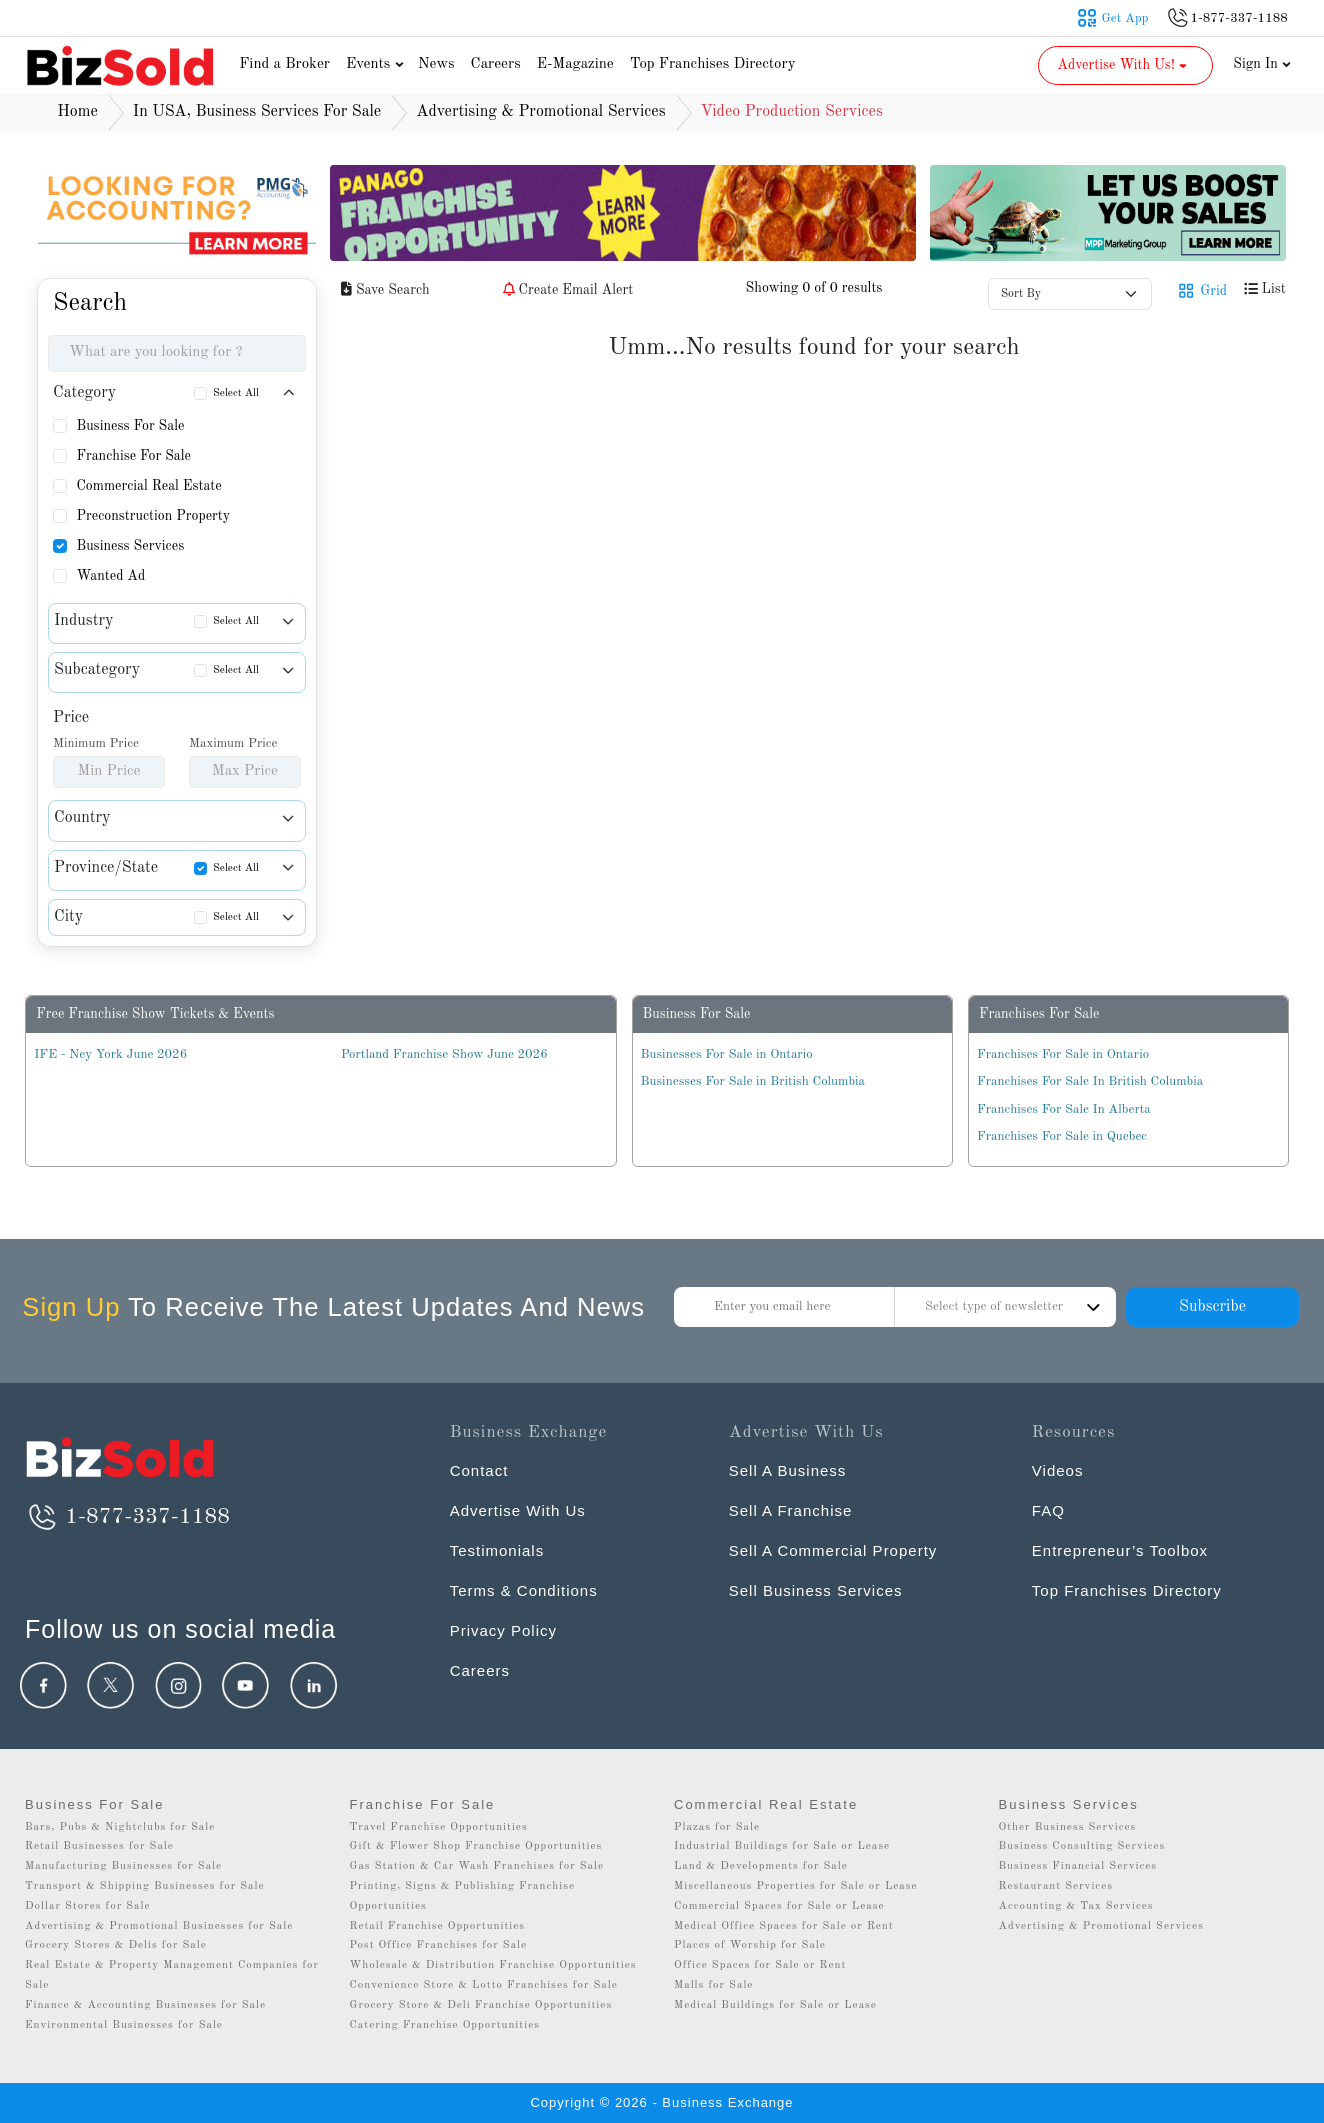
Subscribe (1212, 1307)
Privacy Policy (503, 1630)
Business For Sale (130, 426)
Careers (496, 64)
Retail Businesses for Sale (99, 1846)
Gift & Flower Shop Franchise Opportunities (476, 1846)
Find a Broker (284, 64)
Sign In (1262, 64)
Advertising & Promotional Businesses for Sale (159, 1926)
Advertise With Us (518, 1510)
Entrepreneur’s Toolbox (1120, 1550)
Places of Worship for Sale (750, 1945)
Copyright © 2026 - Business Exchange (661, 2102)
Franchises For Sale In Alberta (1064, 1109)
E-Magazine (575, 64)
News (436, 64)
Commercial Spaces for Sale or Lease (779, 1906)
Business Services (130, 546)
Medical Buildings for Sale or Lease (775, 2005)
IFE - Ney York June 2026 (110, 1054)
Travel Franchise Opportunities (439, 1827)
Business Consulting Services (1082, 1846)
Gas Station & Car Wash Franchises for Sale (477, 1866)
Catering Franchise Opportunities (445, 2025)
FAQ (1048, 1510)
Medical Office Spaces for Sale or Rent (784, 1926)
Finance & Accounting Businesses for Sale (145, 2005)
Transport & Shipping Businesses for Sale (145, 1886)
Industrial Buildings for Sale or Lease (782, 1846)
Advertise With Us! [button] (1123, 65)
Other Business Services (1068, 1827)
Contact (479, 1470)
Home (77, 112)
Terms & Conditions (524, 1590)
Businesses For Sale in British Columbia (753, 1081)
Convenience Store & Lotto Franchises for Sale (484, 1985)
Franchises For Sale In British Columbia (1090, 1081)
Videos (1058, 1470)
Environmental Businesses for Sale (124, 2025)
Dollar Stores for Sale (88, 1906)
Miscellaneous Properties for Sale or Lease (796, 1886)
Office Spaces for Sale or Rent (760, 1965)
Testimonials (497, 1550)
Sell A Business (788, 1470)
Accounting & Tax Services (1076, 1906)
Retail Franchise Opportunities (438, 1926)
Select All (236, 393)
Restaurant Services (1056, 1886)
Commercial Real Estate (148, 486)
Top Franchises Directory (713, 64)
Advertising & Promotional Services (1101, 1926)
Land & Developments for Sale (761, 1866)
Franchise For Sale (133, 456)
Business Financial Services (1078, 1866)
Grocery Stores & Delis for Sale (116, 1945)
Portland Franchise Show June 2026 (444, 1054)
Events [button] (377, 64)
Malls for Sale (713, 1985)
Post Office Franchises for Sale (439, 1945)
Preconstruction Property (153, 516)
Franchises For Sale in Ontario (1063, 1054)
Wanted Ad (110, 576)
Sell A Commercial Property (833, 1550)
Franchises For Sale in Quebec (1062, 1136)
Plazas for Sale (717, 1827)
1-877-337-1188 (127, 1517)
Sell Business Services (816, 1590)
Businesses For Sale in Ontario (727, 1054)
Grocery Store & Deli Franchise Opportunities (481, 2005)
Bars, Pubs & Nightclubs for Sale (120, 1827)
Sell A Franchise (791, 1510)
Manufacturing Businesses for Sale (123, 1866)
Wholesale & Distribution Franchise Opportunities (493, 1965)
